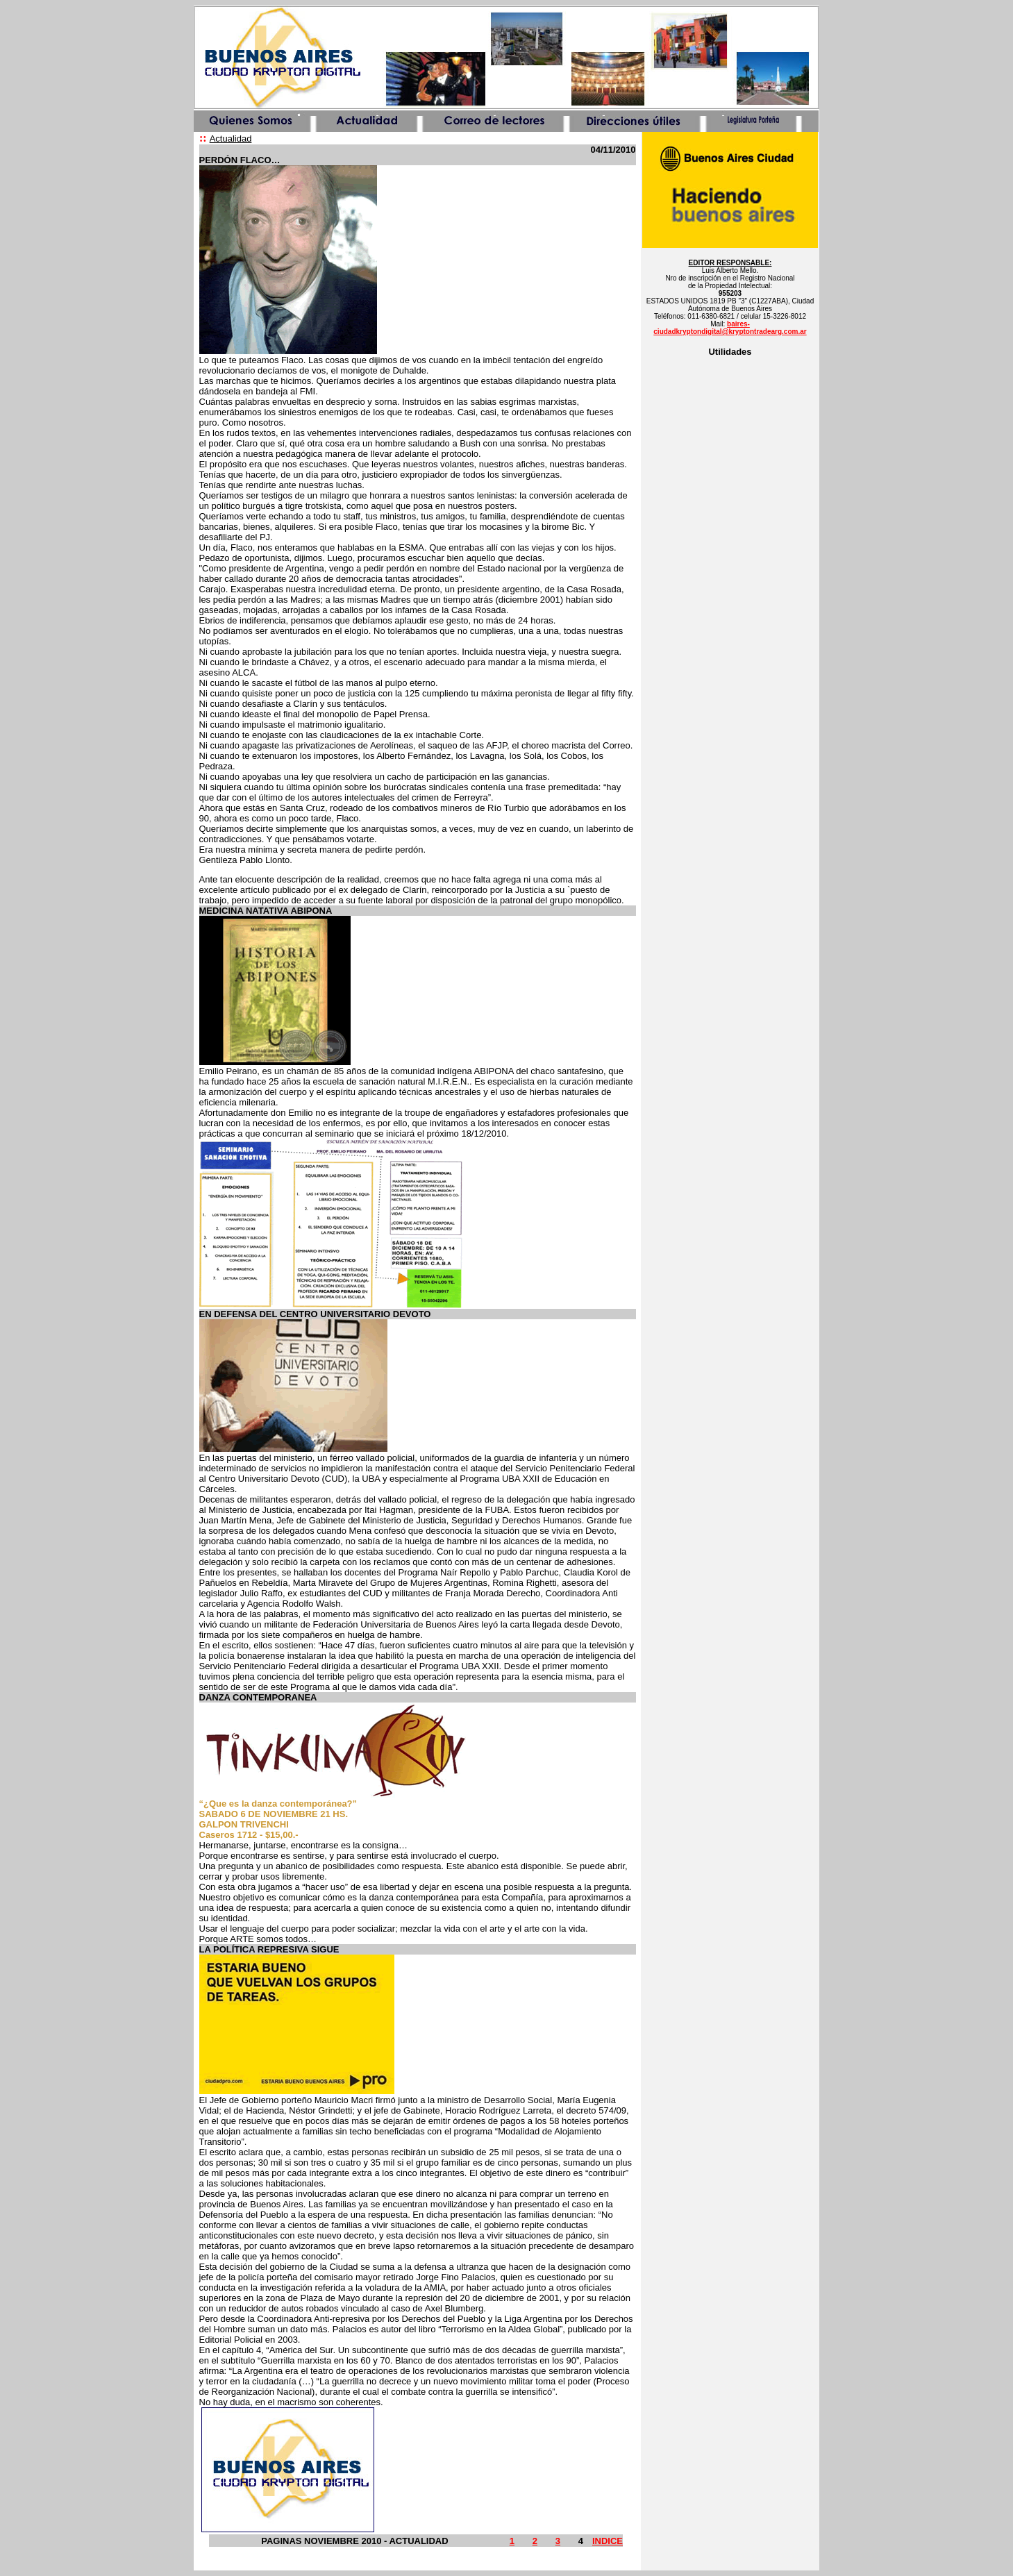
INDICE (607, 2541)
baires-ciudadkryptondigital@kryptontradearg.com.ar (729, 327)
